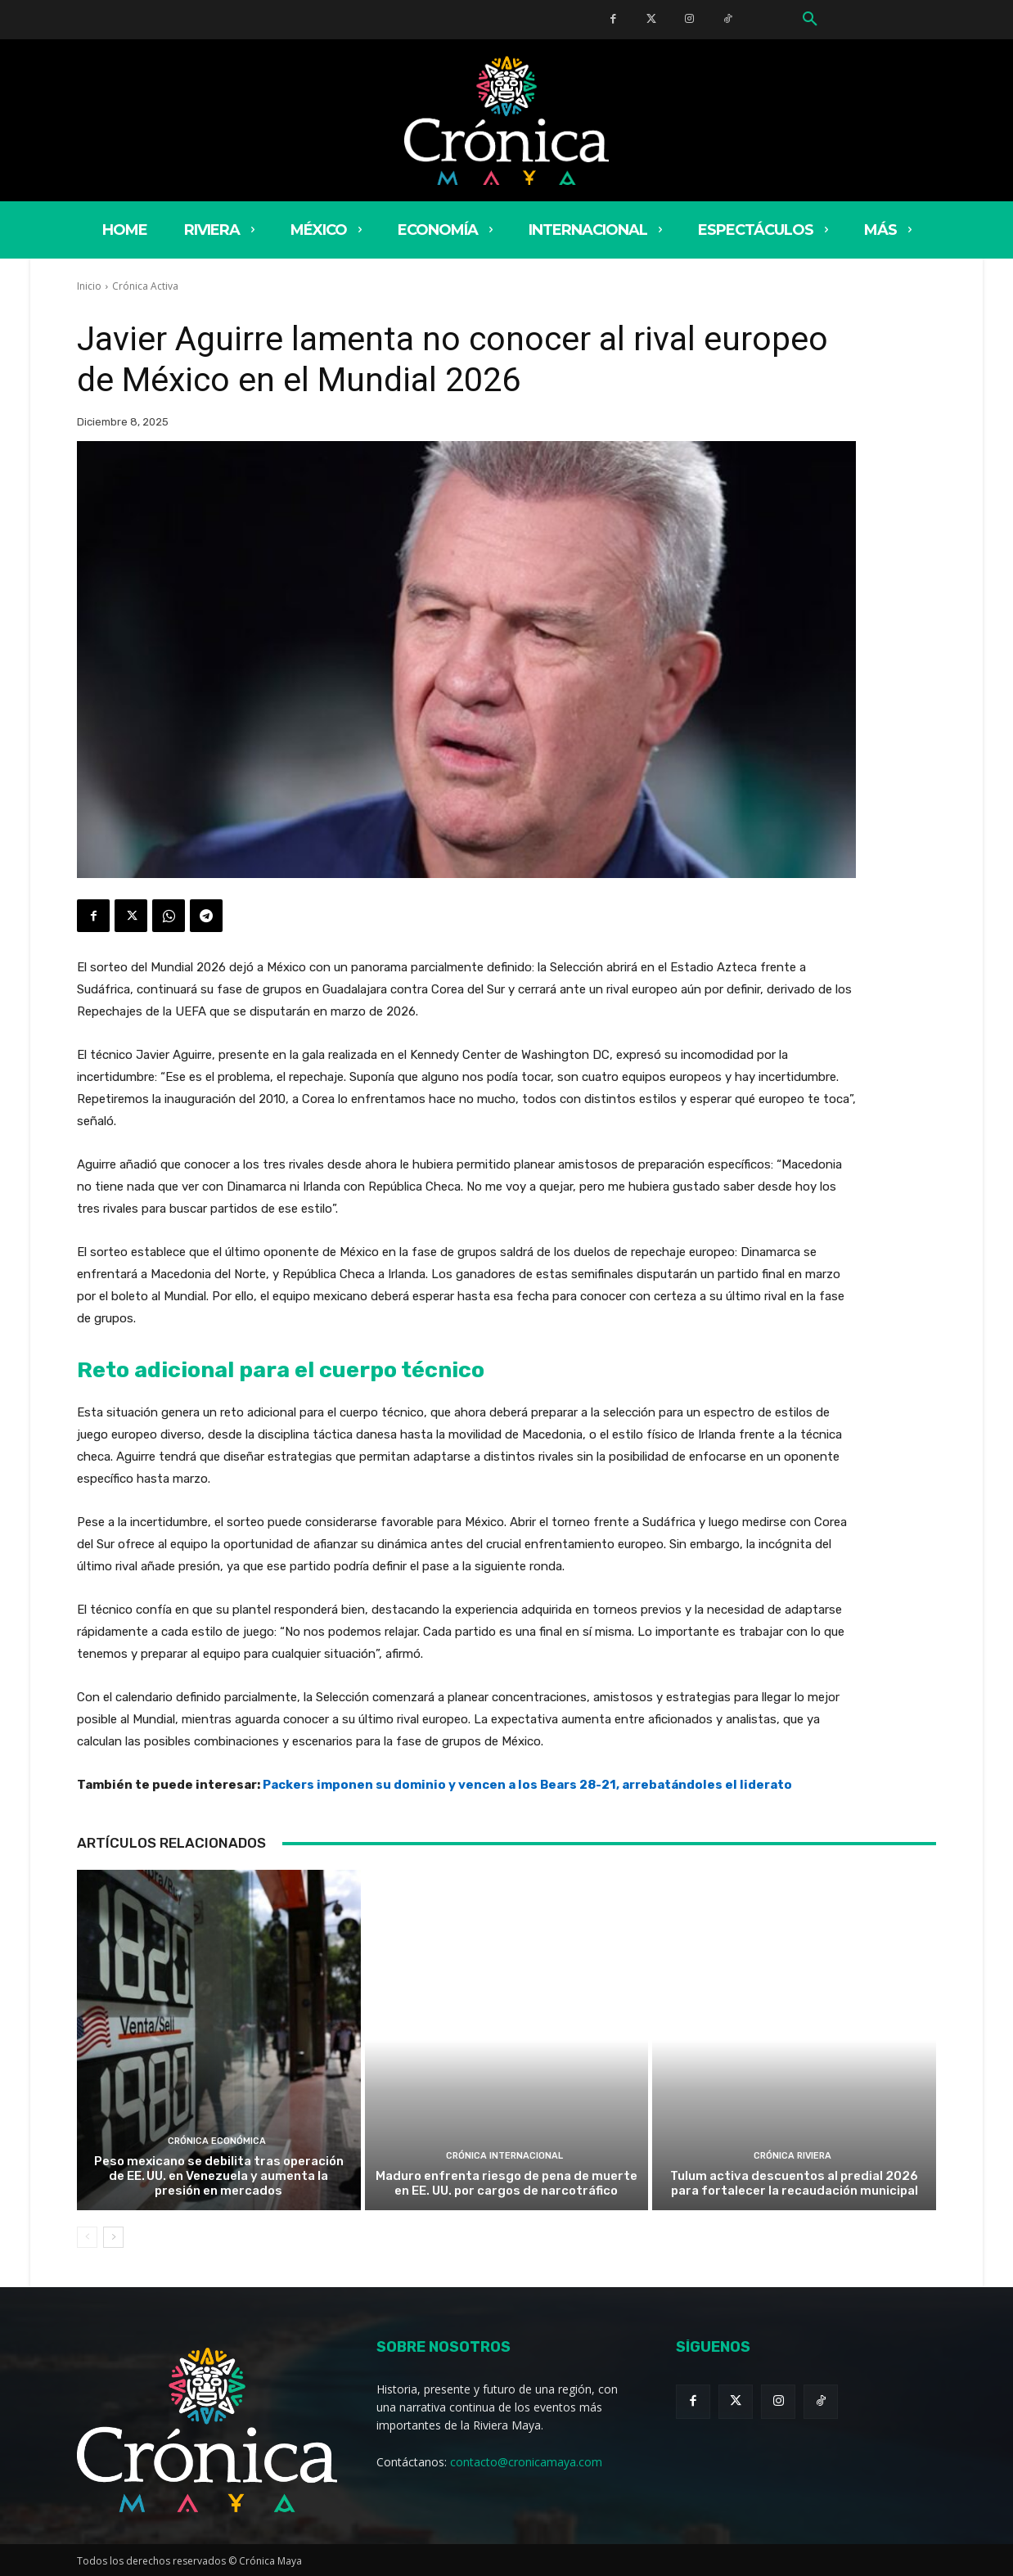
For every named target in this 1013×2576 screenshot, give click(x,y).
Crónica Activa (145, 286)
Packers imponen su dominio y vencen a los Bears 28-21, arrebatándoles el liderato (527, 1784)
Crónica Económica (217, 2141)
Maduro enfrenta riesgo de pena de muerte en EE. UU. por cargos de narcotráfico (506, 2183)
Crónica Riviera (792, 2155)
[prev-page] (87, 2237)
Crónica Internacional (504, 2155)
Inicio (89, 286)
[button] (810, 19)
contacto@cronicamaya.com (526, 2462)
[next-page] (113, 2237)
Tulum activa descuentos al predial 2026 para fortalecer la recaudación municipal (794, 2183)
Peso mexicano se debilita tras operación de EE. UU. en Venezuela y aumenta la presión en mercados (219, 2176)
